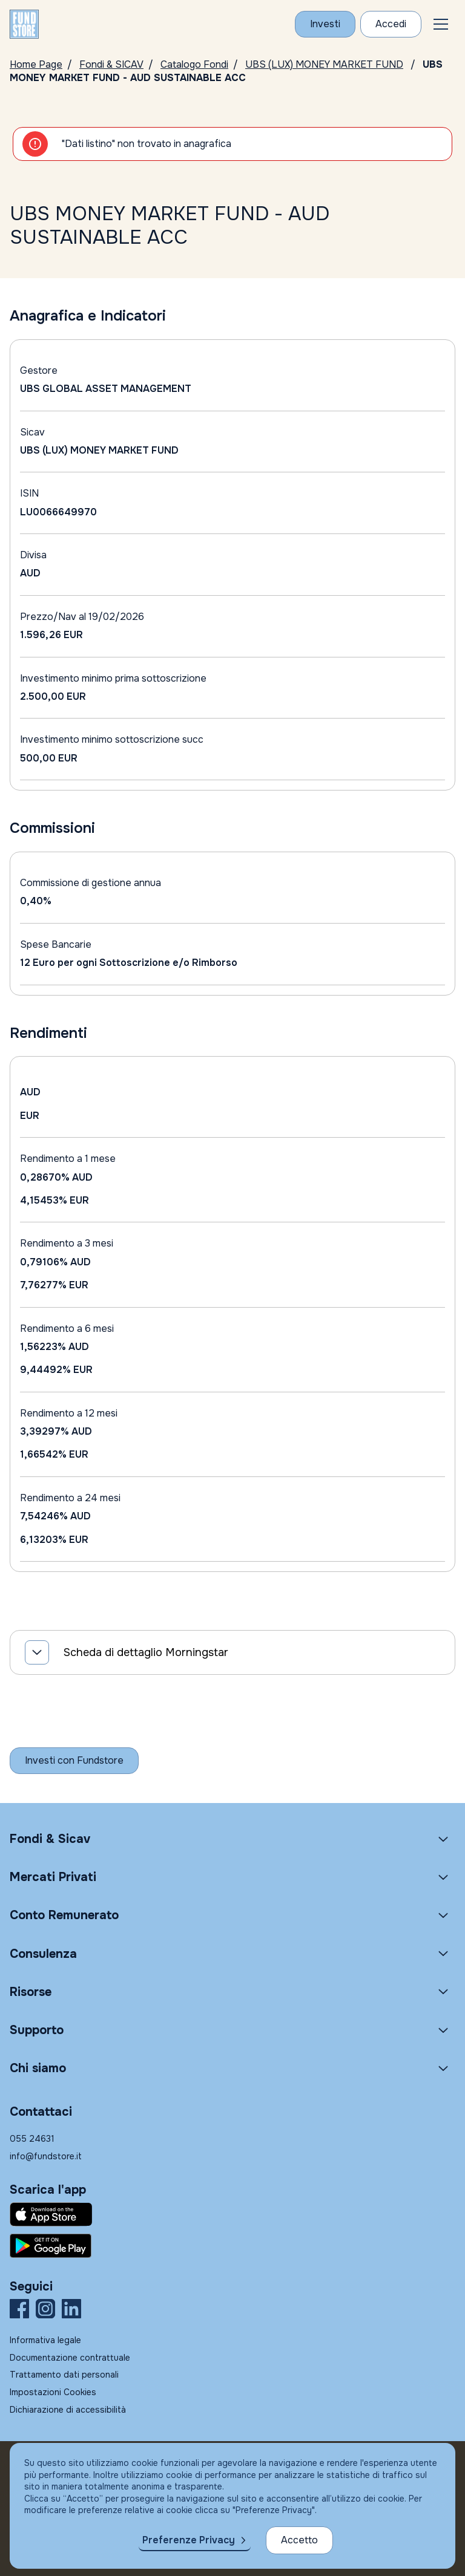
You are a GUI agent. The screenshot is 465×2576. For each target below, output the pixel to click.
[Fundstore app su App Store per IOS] (232, 2214)
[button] (440, 24)
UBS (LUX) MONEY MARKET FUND (324, 64)
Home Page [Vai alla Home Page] (36, 64)
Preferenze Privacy (188, 2540)
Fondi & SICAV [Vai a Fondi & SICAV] (111, 64)
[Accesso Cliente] (390, 24)
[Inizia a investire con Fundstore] (74, 1760)
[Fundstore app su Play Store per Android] (232, 2246)
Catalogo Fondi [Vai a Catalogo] (194, 64)
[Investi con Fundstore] (325, 24)
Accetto (299, 2540)
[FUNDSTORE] (24, 24)
